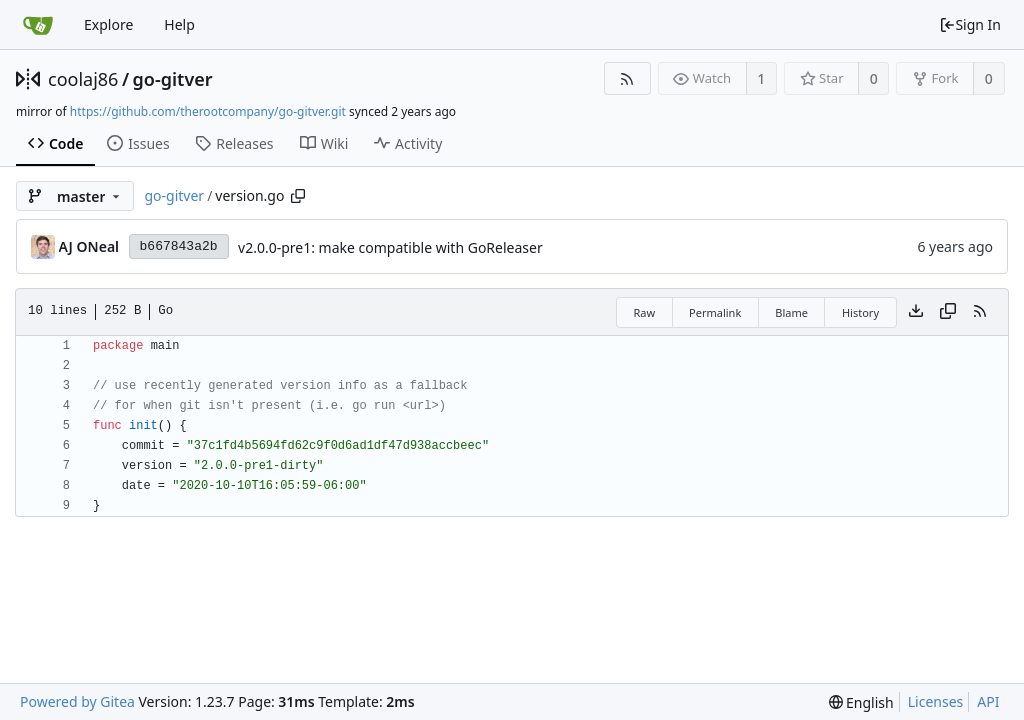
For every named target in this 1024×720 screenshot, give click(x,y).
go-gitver (173, 79)
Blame (791, 312)
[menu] (861, 702)
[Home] (38, 25)
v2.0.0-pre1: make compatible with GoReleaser (390, 247)
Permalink (715, 312)
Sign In (970, 24)
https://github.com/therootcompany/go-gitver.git (208, 111)
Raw (644, 312)
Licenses (936, 701)
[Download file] (916, 312)
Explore (108, 24)
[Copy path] (298, 196)
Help (179, 24)
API (988, 701)
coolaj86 (83, 79)
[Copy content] (948, 312)
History (860, 312)
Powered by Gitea (77, 701)
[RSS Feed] (627, 78)
